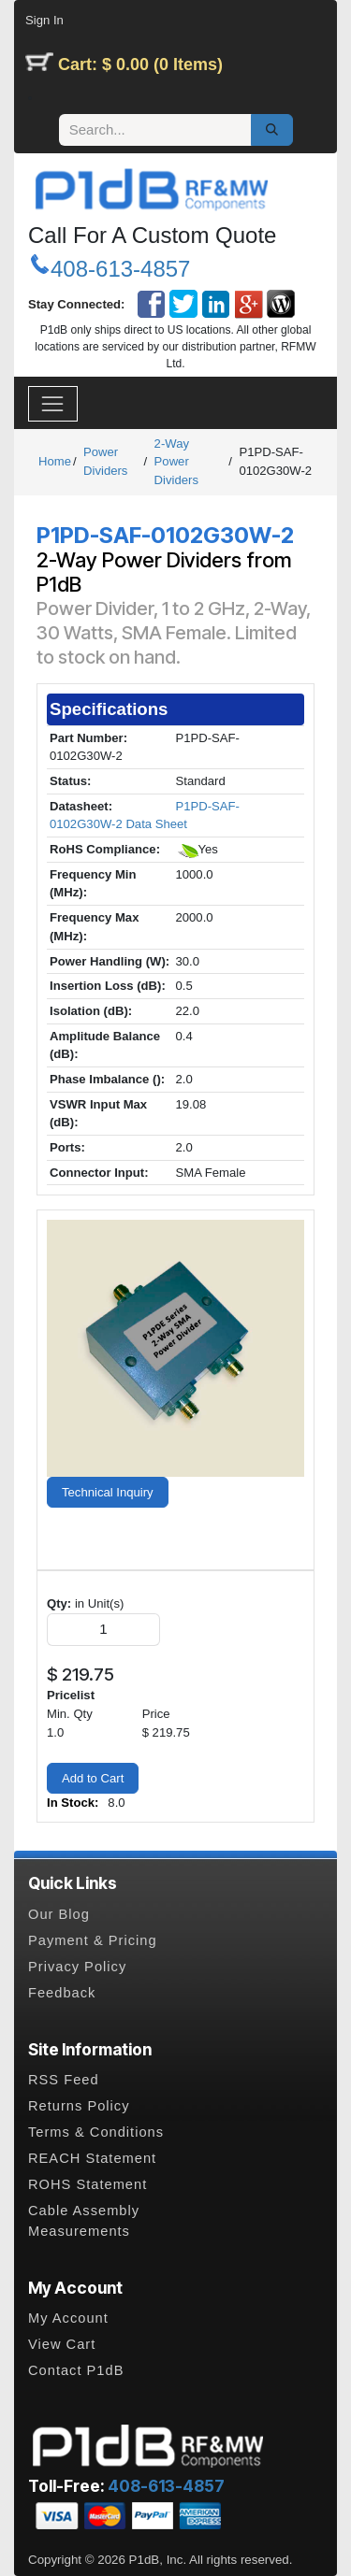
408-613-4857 (120, 268)
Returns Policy (79, 2105)
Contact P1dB (76, 2370)
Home (54, 461)
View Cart (61, 2344)
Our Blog (59, 1914)
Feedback (61, 1992)
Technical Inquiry (108, 1492)
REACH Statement (92, 2158)
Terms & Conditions (96, 2132)
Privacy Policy (77, 1966)
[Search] (272, 130)
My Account (68, 2318)
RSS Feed (63, 2079)
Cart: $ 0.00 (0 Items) (140, 64)
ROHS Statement (87, 2184)
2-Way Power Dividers (176, 461)
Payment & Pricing (92, 1940)
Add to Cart (93, 1778)
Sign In (44, 20)
